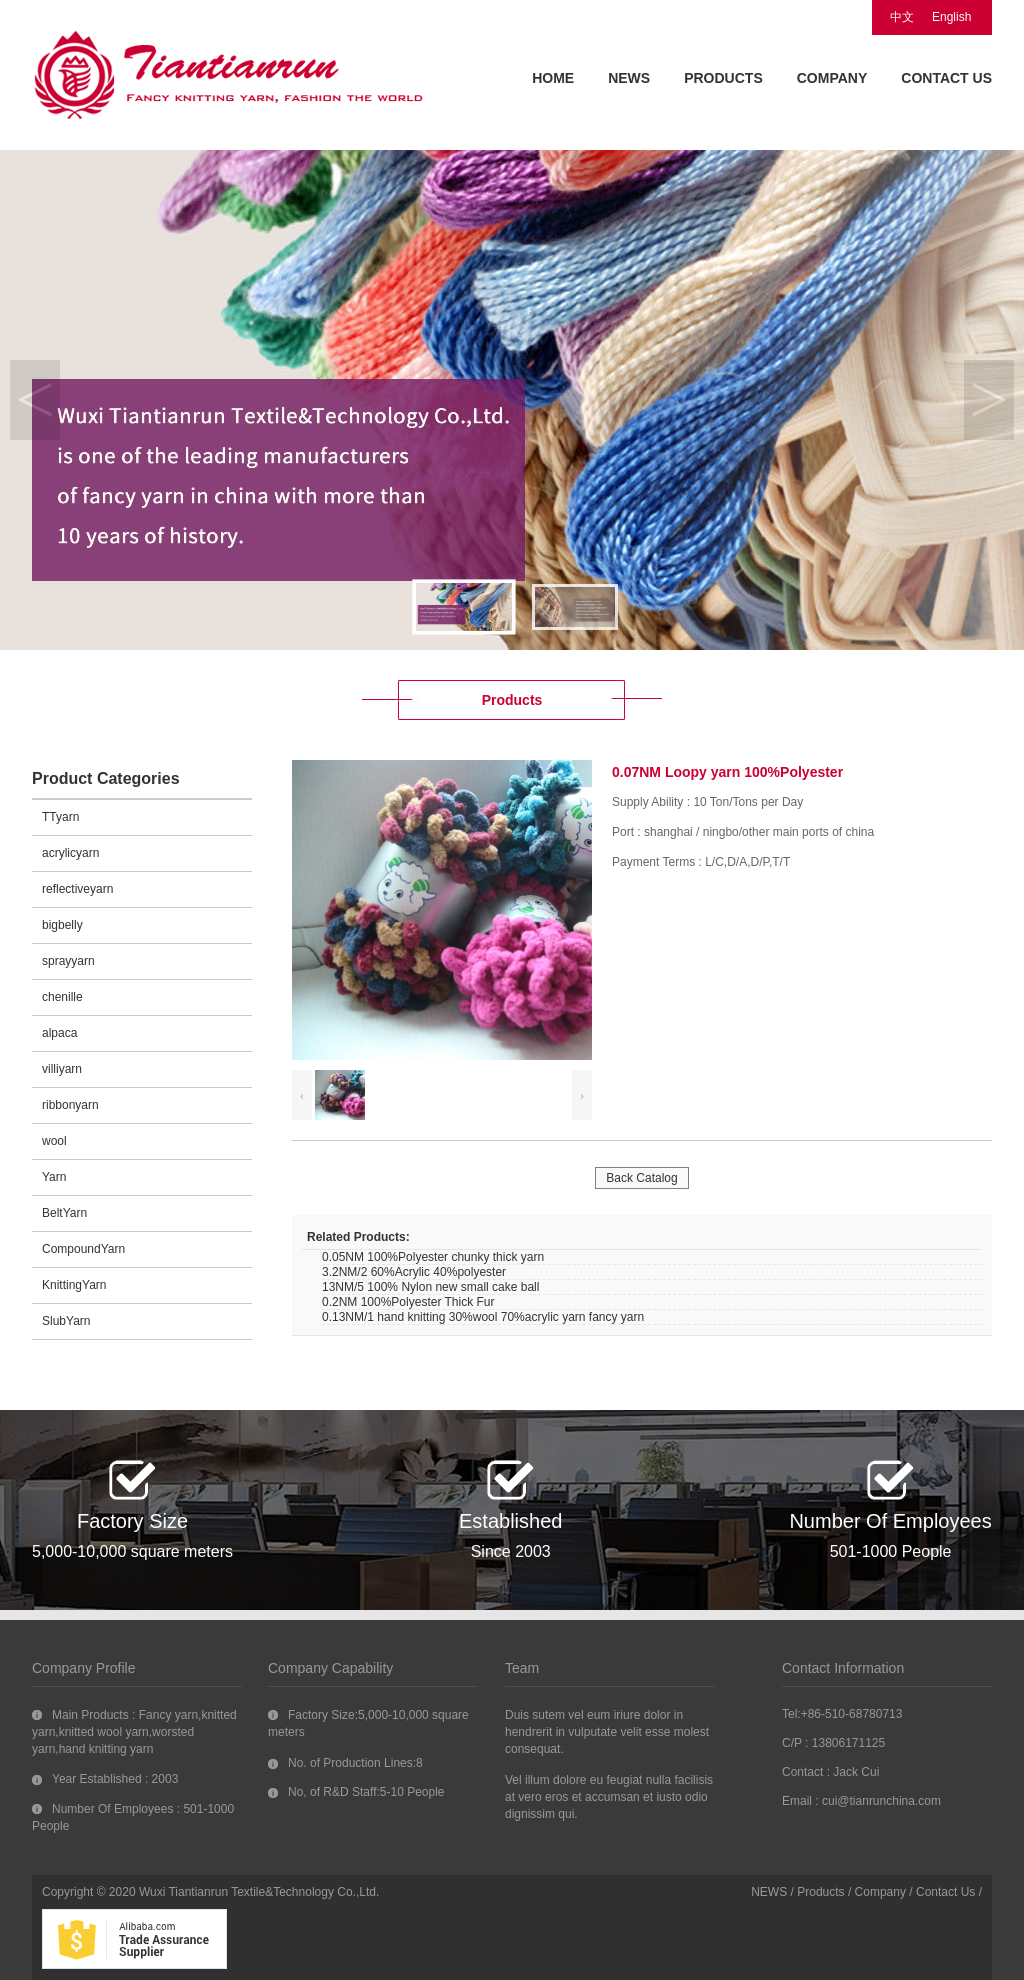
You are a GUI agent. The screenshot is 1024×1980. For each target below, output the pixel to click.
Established (510, 1521)
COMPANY (832, 78)
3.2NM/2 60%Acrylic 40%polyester (414, 1272)
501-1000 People (891, 1551)
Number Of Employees (890, 1521)
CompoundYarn (83, 1249)
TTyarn (60, 817)
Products (820, 1892)
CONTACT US (946, 78)
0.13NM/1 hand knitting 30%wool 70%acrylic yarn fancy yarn (483, 1317)
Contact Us (945, 1892)
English (951, 17)
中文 (902, 17)
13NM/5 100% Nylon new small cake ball (430, 1287)
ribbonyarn (70, 1105)
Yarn (54, 1177)
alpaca (59, 1033)
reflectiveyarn (77, 889)
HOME (553, 78)
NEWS (629, 78)
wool (54, 1141)
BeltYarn (64, 1213)
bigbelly (62, 925)
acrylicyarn (70, 853)
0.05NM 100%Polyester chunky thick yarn (433, 1257)
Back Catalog (641, 1178)
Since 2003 (511, 1551)
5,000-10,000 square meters (132, 1551)
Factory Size (132, 1521)
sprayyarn (68, 961)
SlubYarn (66, 1321)
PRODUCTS (723, 78)
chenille (62, 997)
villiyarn (62, 1069)
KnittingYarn (74, 1285)
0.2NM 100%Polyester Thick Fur (408, 1302)
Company (880, 1892)
